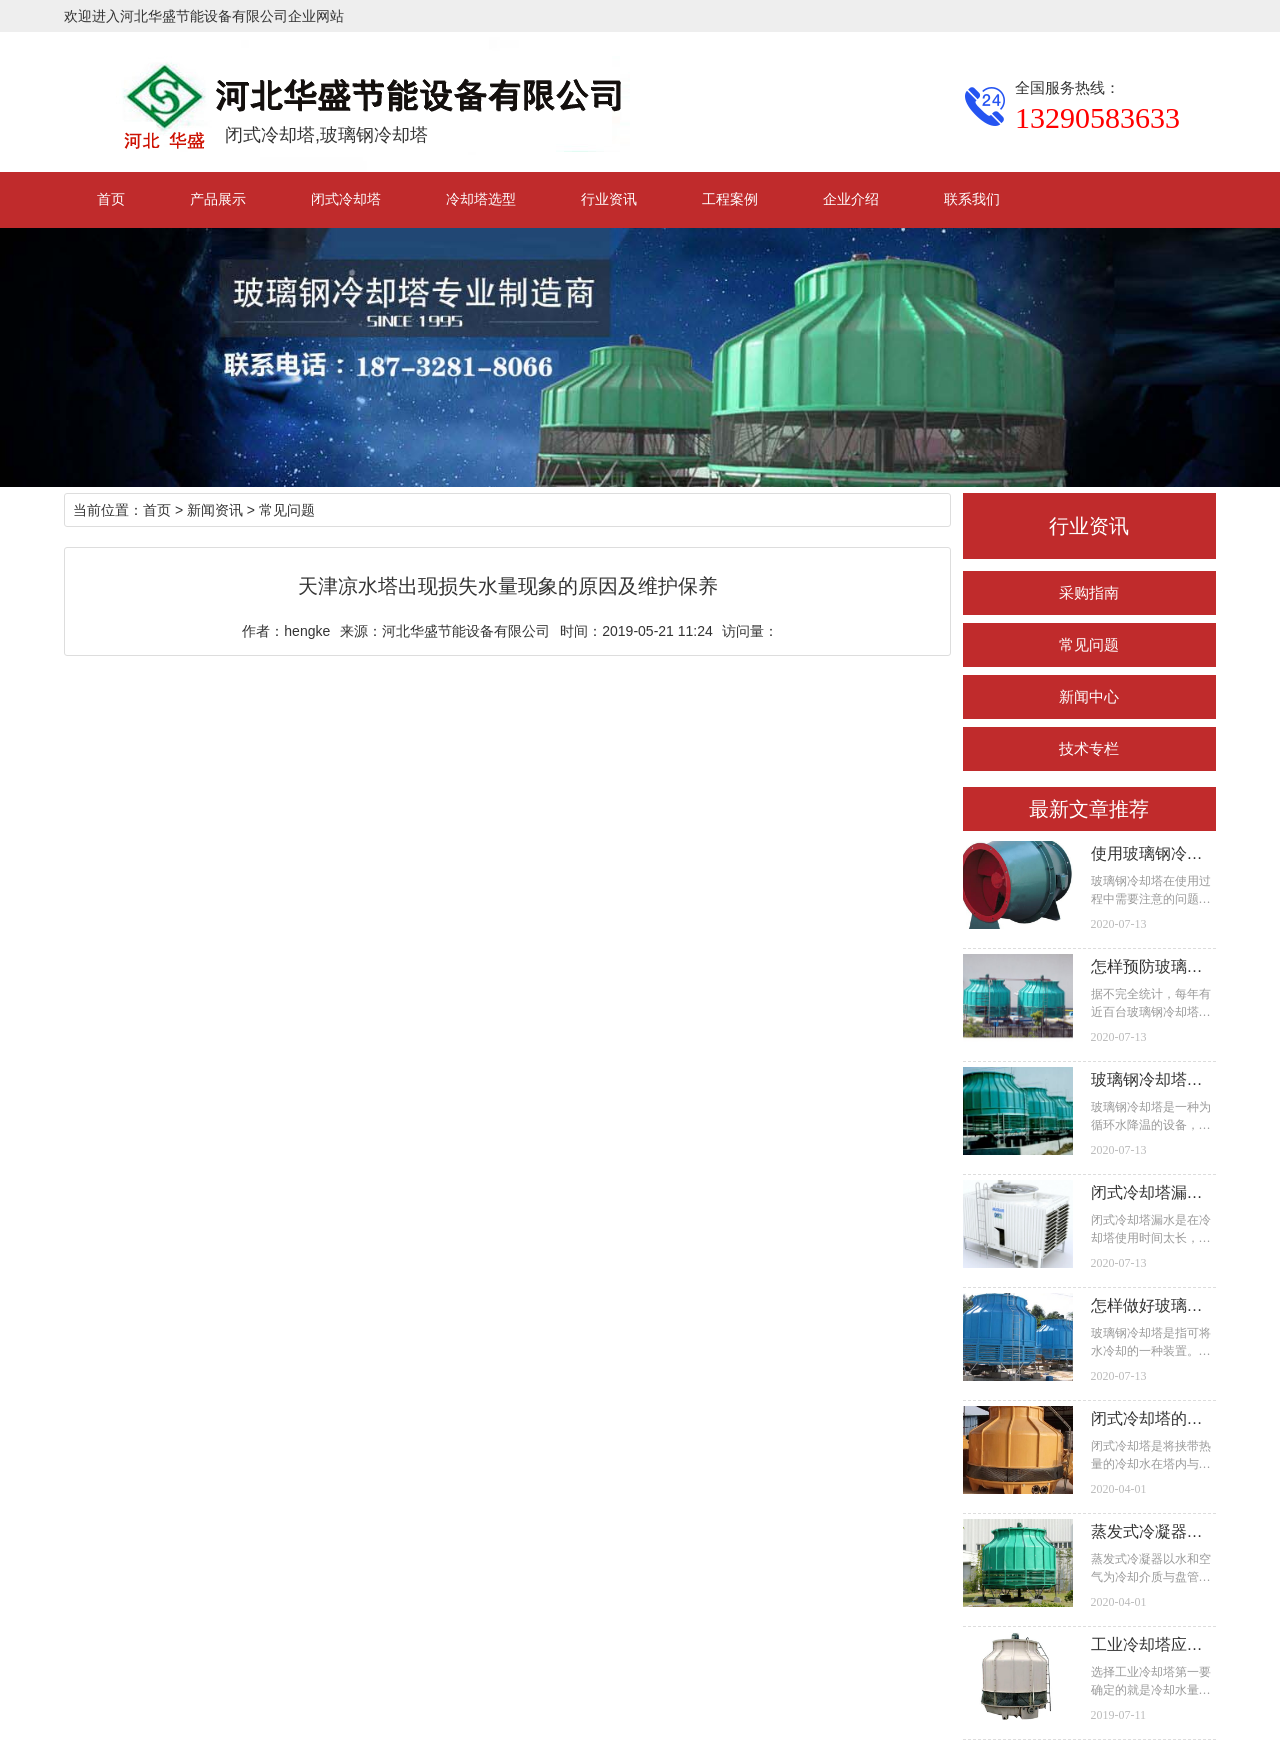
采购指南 (1089, 592)
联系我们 (972, 199)
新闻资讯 (215, 510)
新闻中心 (1089, 696)
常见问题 (1089, 644)
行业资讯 (609, 199)
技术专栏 (1089, 748)
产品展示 (218, 199)
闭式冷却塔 (346, 199)
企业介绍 (851, 199)
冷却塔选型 (481, 199)
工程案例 (730, 199)
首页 (111, 199)
